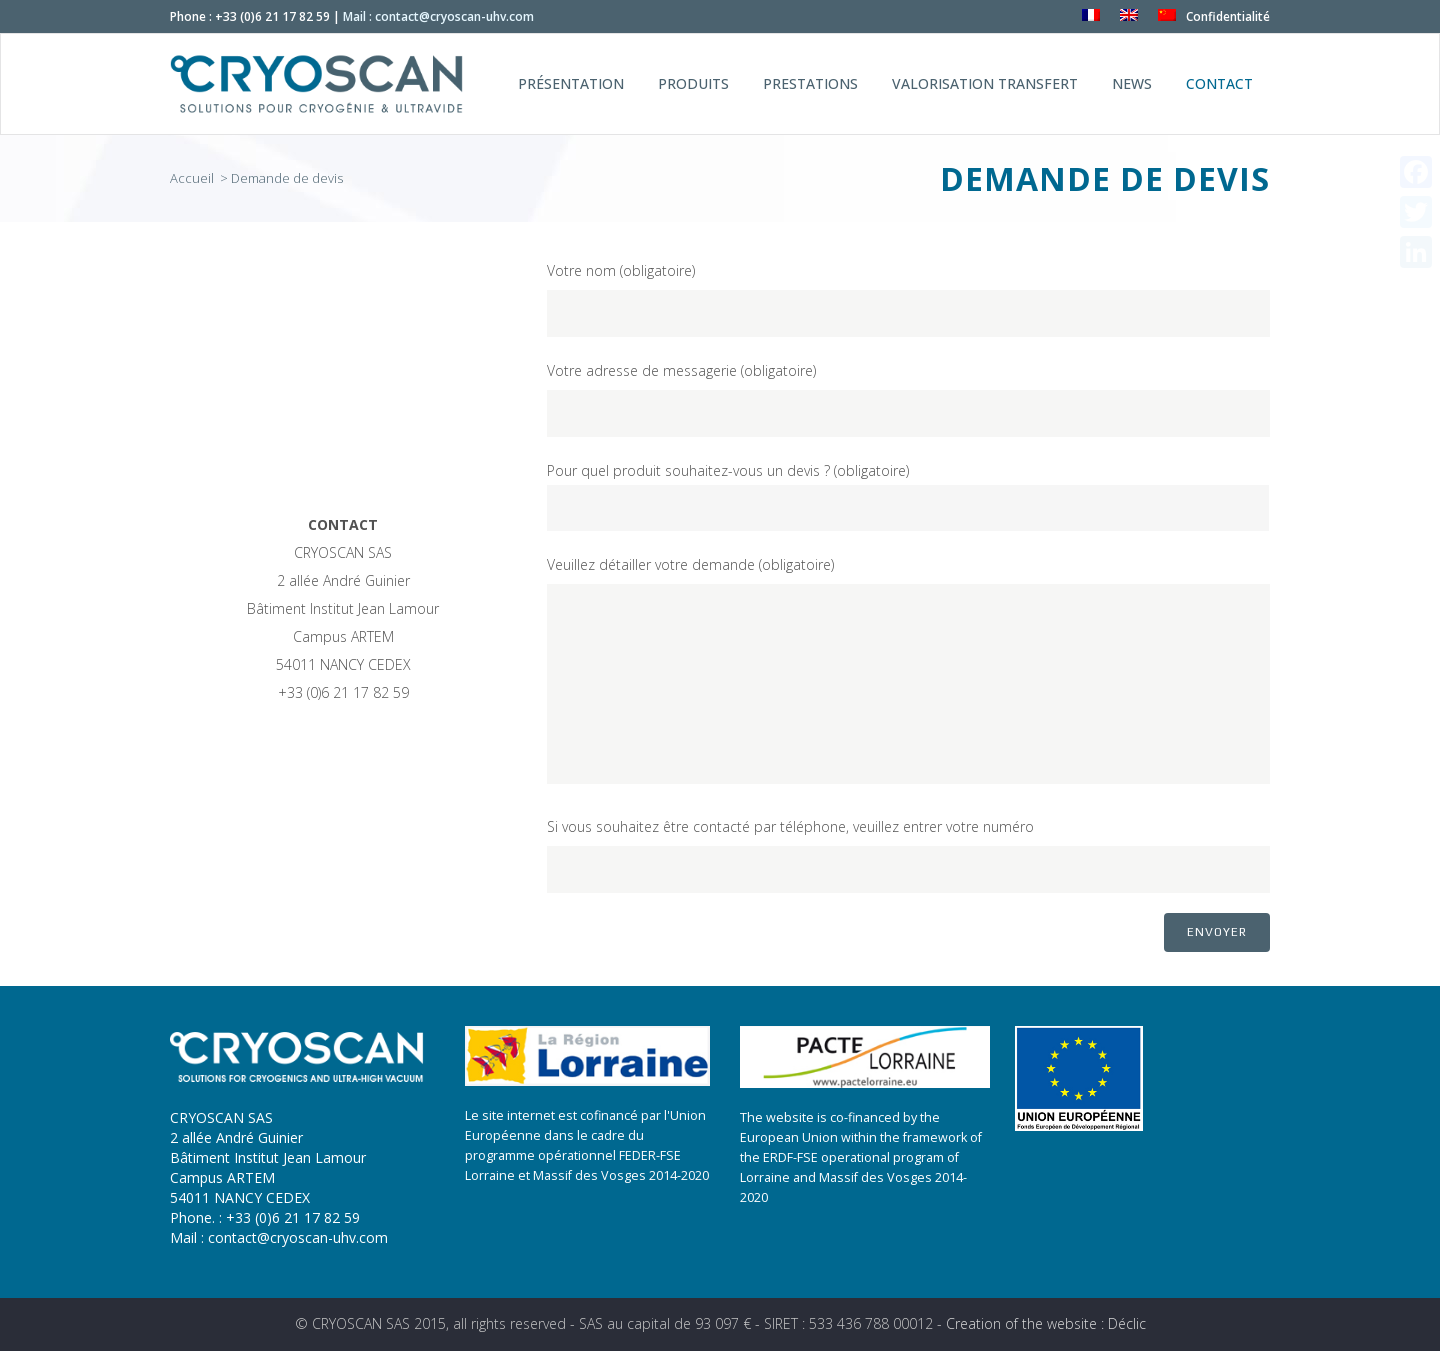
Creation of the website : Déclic (1046, 1323)
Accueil (193, 178)
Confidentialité (1228, 16)
